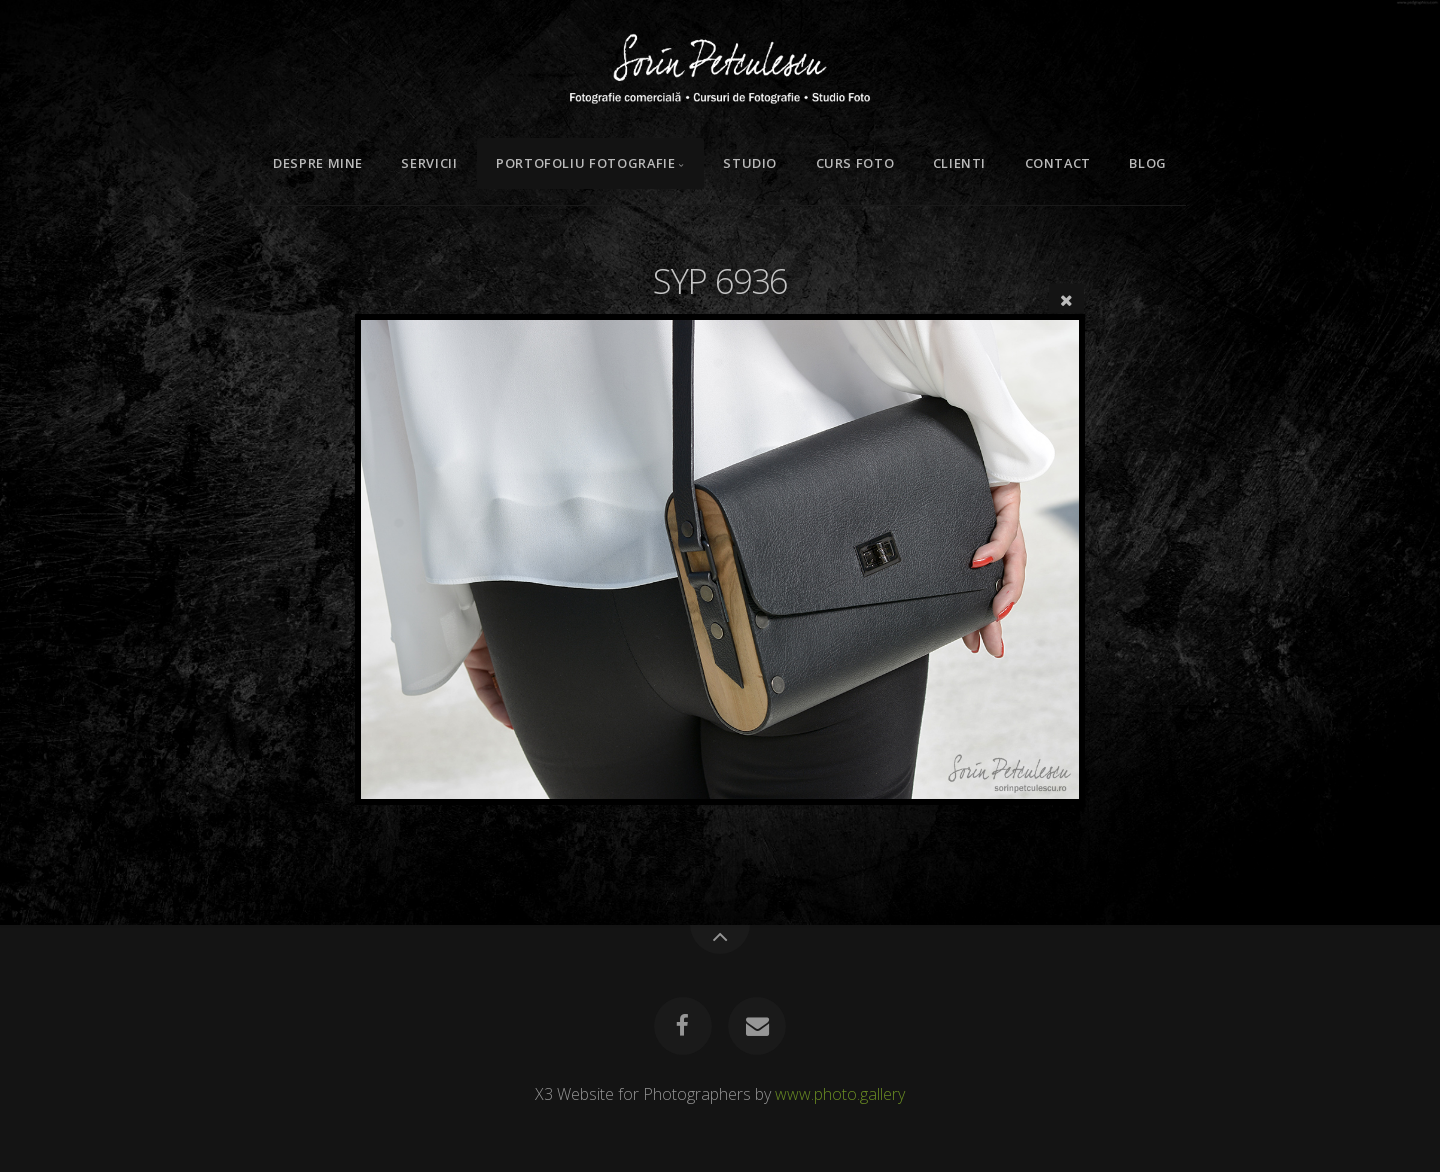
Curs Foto (855, 163)
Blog (1148, 163)
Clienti (959, 163)
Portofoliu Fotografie (585, 163)
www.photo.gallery (840, 1094)
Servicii (429, 163)
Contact (1058, 163)
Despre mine (318, 163)
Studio (750, 163)
